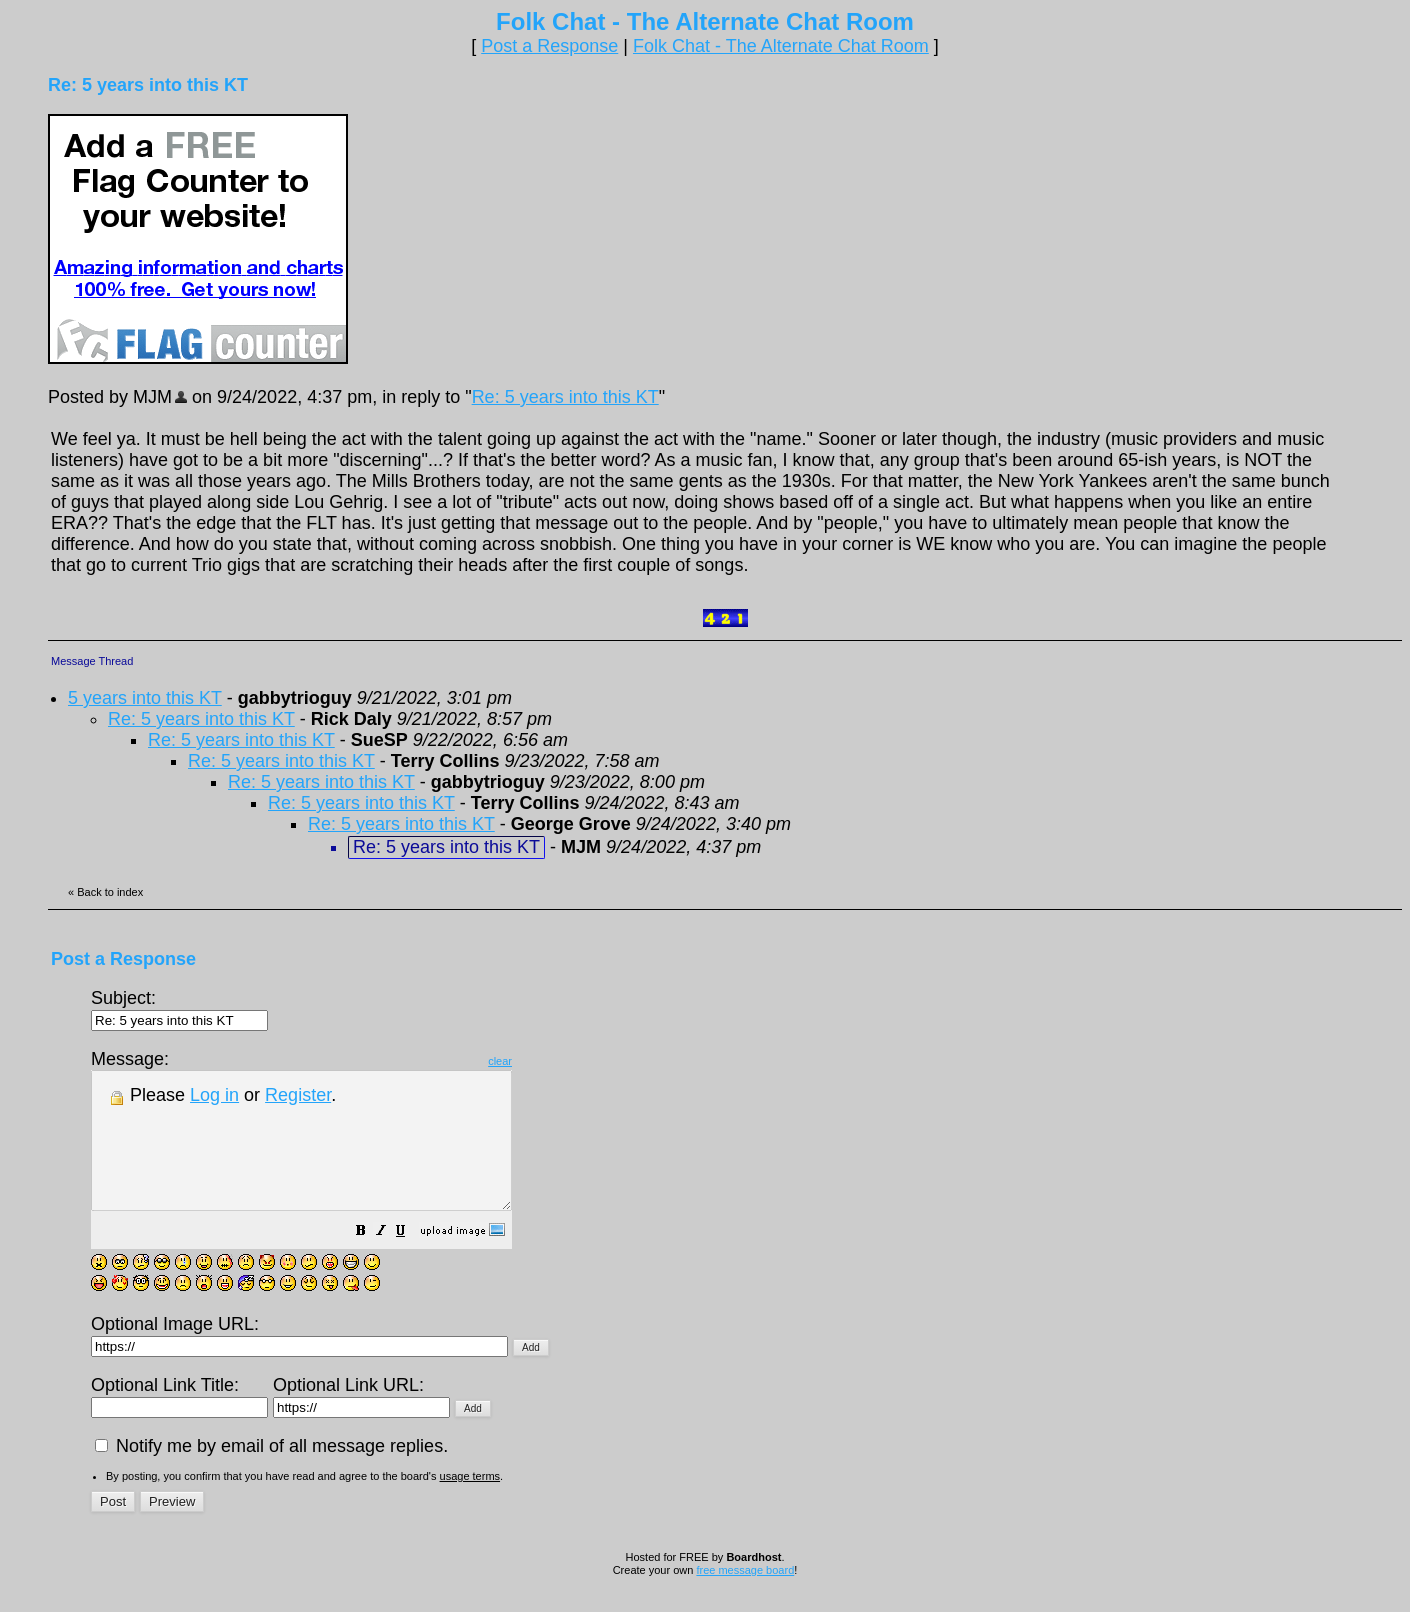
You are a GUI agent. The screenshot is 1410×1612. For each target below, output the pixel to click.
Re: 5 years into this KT (565, 397)
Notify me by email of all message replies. (271, 1473)
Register (298, 1095)
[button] (411, 1259)
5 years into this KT (145, 698)
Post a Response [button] (549, 46)
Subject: (179, 1008)
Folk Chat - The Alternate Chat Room (781, 46)
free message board (745, 1597)
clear (550, 1061)
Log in (214, 1095)
